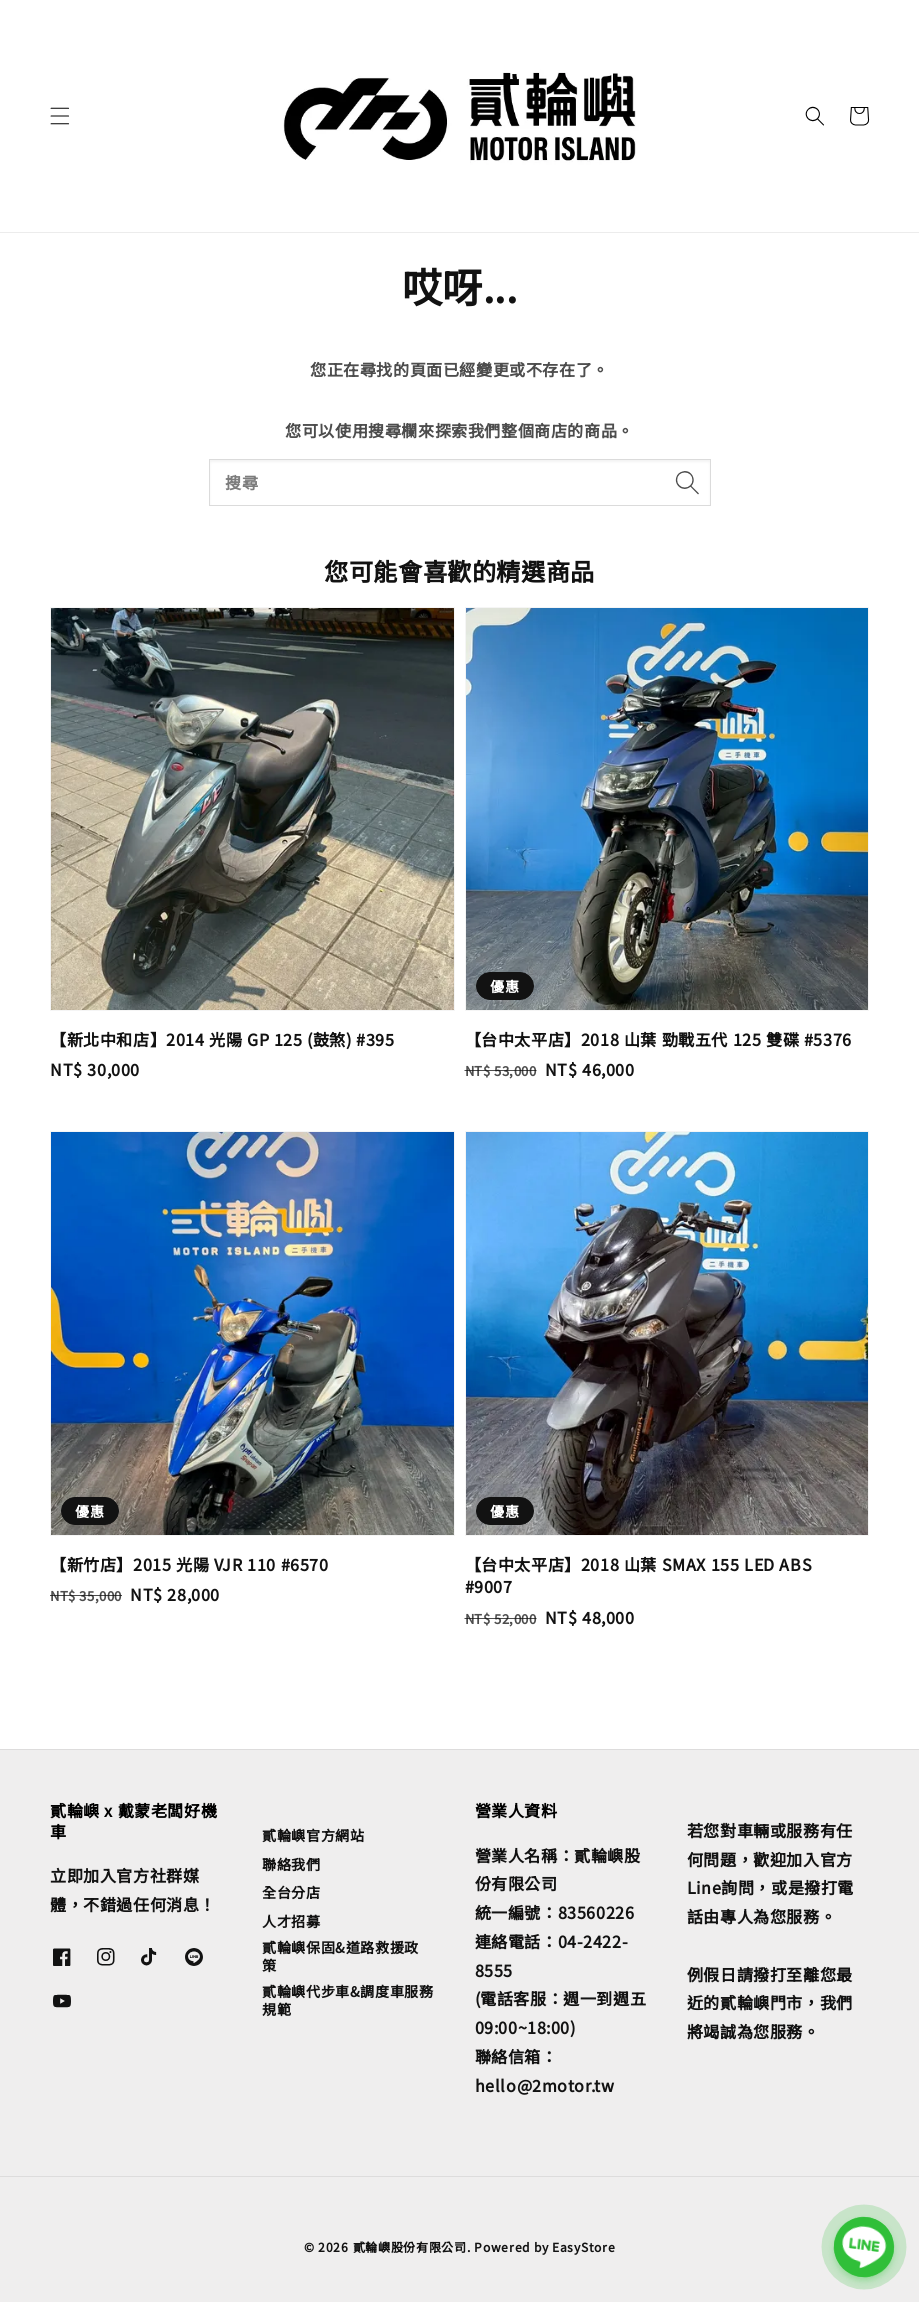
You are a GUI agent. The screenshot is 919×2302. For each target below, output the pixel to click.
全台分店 (291, 1892)
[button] (60, 116)
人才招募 (291, 1921)
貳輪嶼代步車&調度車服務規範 (347, 2000)
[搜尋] (688, 482)
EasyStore (583, 2246)
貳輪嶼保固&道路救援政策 (340, 1956)
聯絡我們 (291, 1864)
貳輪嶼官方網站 (313, 1835)
